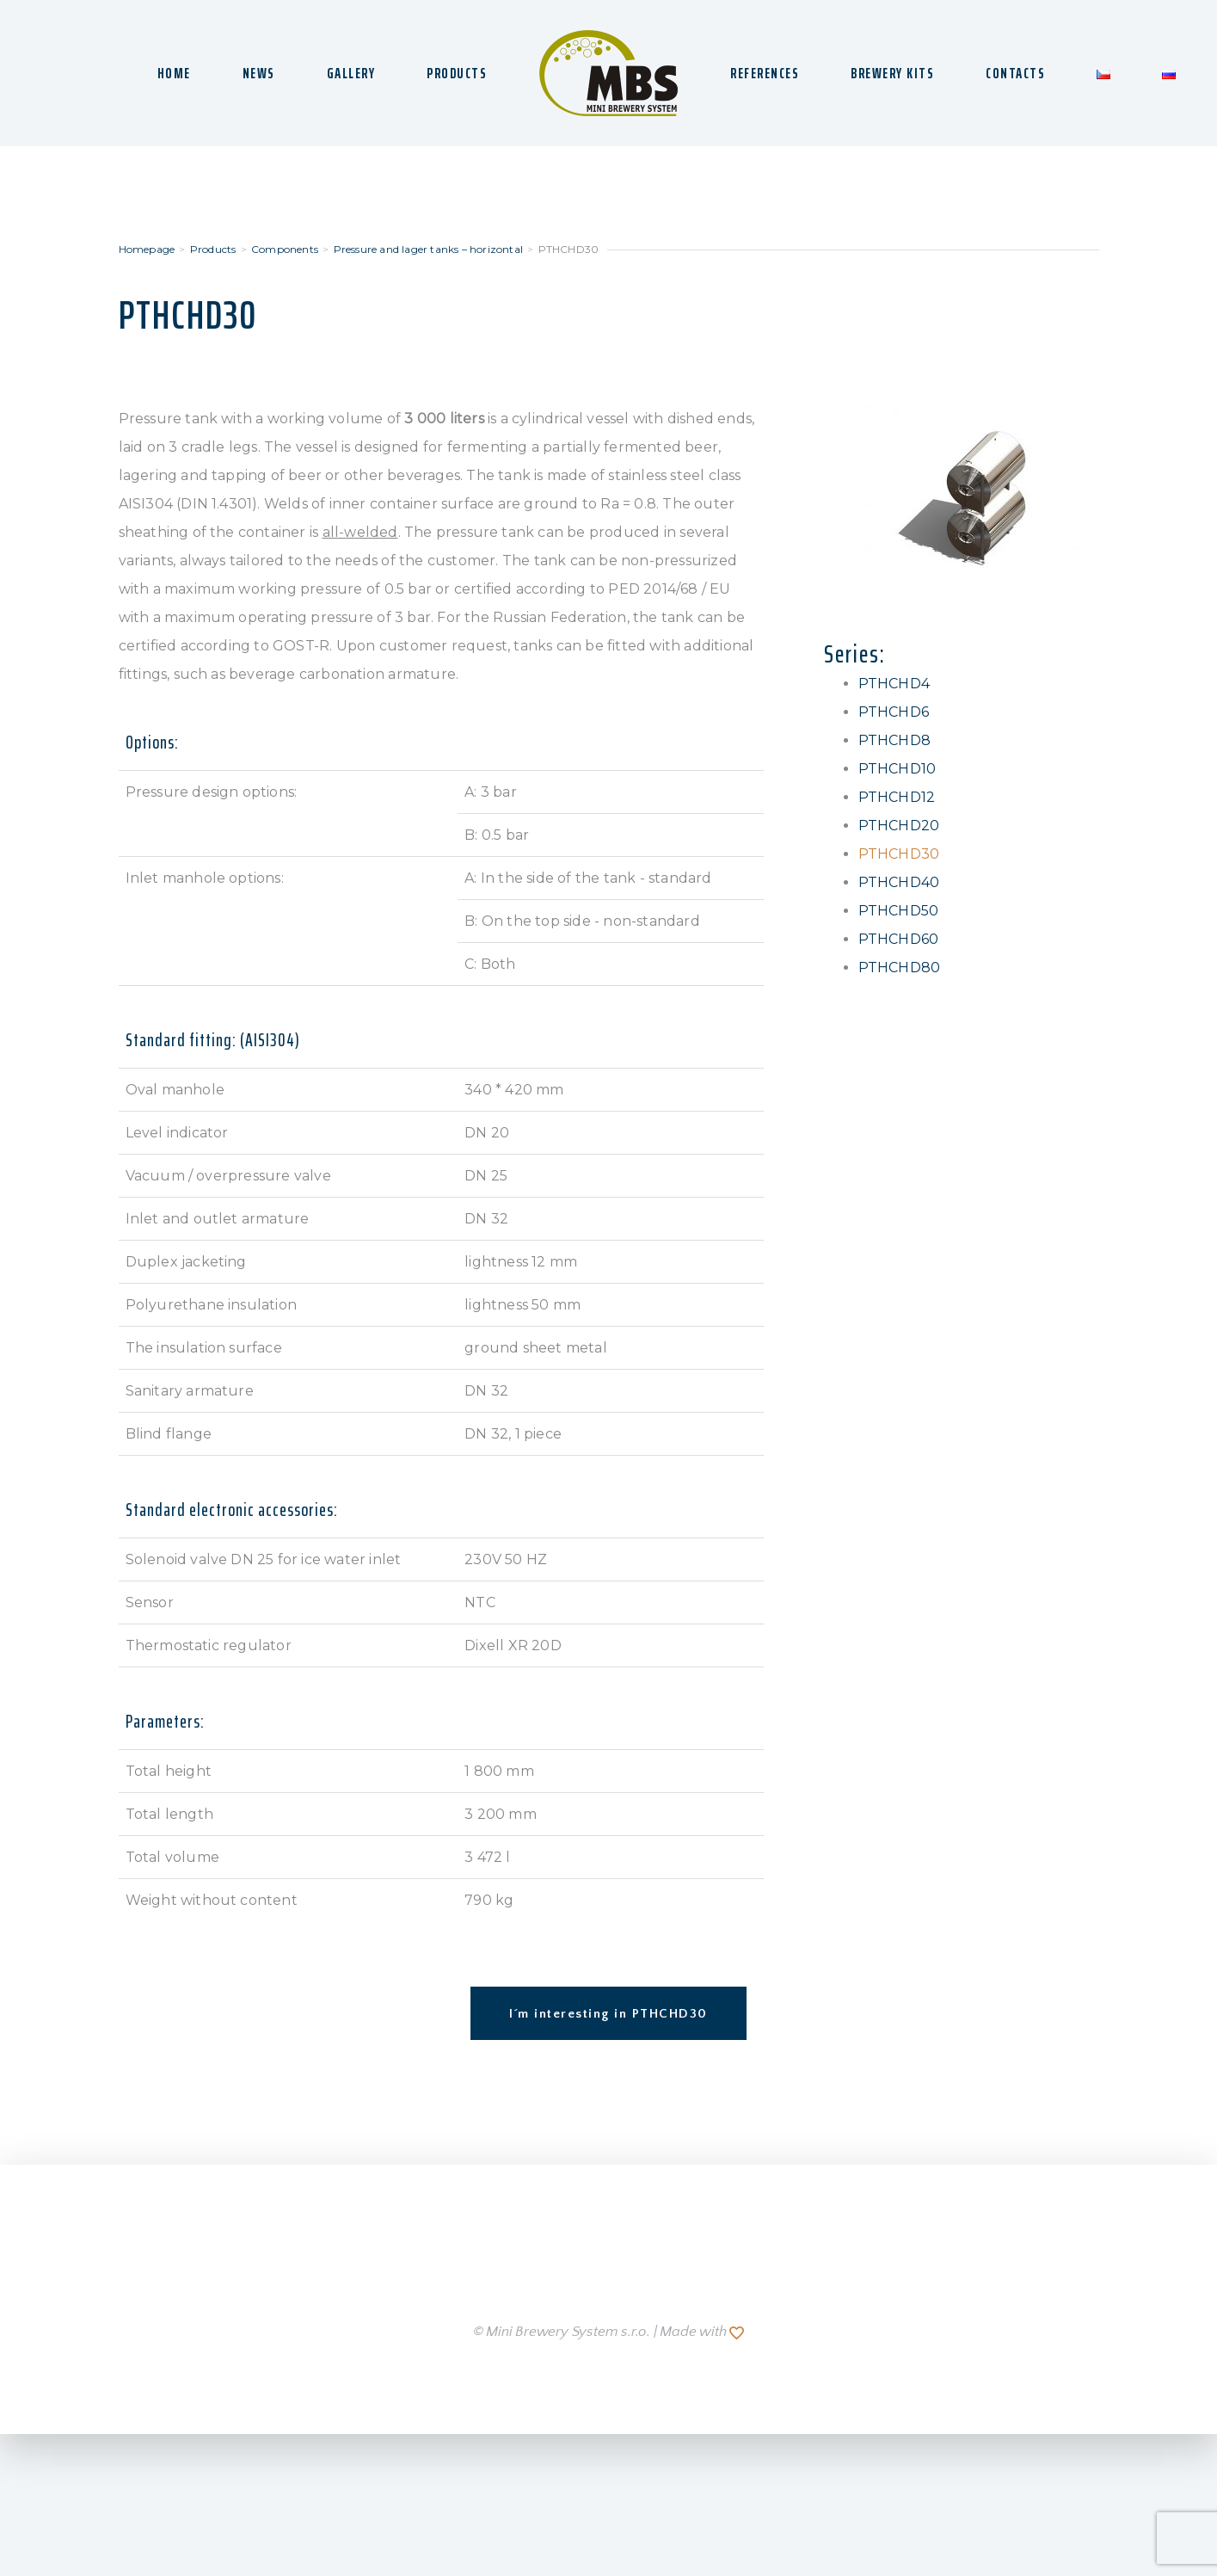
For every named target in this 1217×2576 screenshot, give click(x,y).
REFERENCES (764, 73)
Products (213, 249)
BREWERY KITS (892, 73)
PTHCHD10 (897, 769)
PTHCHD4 (894, 683)
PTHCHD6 (893, 712)
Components (284, 249)
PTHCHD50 (898, 911)
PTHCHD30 (899, 854)
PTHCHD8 (894, 740)
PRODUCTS (457, 73)
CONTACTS (1015, 73)
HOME (174, 73)
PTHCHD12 (897, 797)
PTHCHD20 (899, 825)
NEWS (259, 73)
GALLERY (351, 73)
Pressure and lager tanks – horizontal (428, 249)
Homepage (147, 249)
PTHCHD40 (899, 882)
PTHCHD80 (899, 967)
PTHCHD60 (898, 939)
